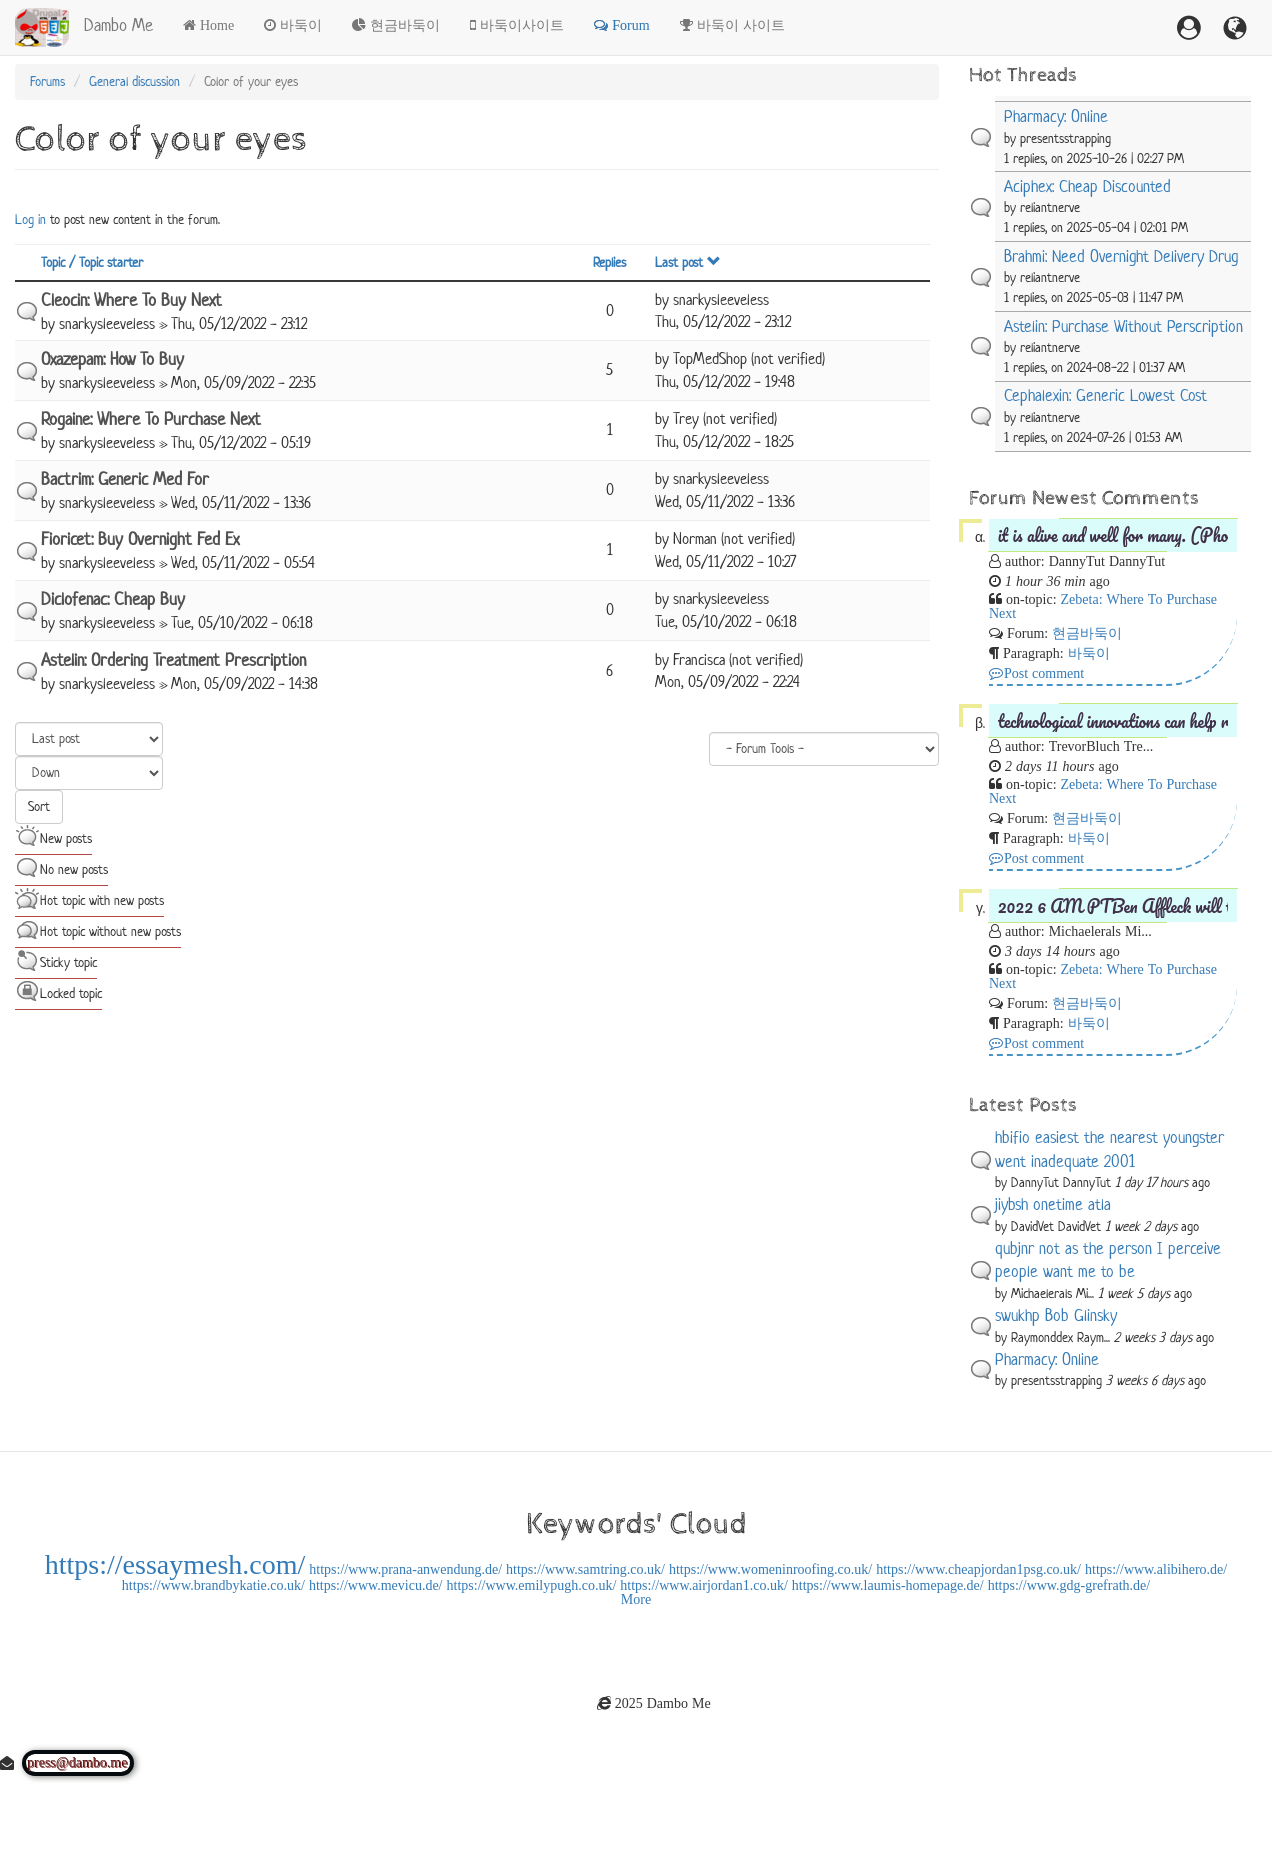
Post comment (1044, 673)
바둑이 (301, 25)
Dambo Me (118, 25)
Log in (30, 219)
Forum (630, 25)
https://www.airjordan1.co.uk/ (703, 1585)
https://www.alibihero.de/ (1156, 1569)
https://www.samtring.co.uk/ (585, 1569)
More (636, 1599)
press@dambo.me (78, 1763)
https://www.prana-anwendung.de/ (405, 1569)
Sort (39, 806)
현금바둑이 (405, 25)
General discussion (134, 81)
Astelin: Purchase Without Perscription (1123, 326)
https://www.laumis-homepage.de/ (888, 1585)
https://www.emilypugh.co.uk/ (532, 1585)
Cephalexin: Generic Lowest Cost (1105, 395)
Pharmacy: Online (1056, 116)
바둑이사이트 (522, 25)
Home (217, 25)
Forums (47, 81)
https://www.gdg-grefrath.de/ (1069, 1585)
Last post (688, 262)
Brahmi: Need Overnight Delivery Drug (1121, 256)
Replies (609, 262)
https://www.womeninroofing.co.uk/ (770, 1569)
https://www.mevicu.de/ (376, 1585)
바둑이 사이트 (741, 25)
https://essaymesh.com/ (175, 1564)
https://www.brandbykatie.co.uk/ (213, 1585)
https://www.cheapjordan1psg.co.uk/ (978, 1569)
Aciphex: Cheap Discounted (1087, 186)
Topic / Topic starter (92, 262)
